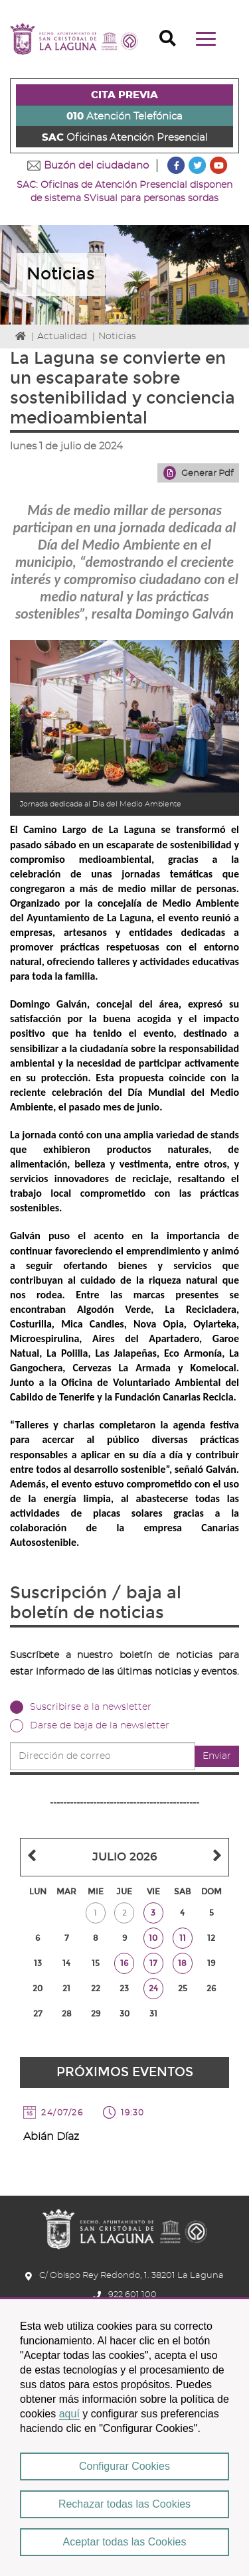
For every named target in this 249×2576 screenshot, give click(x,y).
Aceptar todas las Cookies (125, 2541)
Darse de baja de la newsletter (99, 1725)
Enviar (217, 1756)
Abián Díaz (51, 2136)
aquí (69, 2413)
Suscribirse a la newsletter (90, 1707)
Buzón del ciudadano (96, 166)
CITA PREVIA (124, 95)
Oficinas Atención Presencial (125, 138)
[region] (124, 2436)
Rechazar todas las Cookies (124, 2504)
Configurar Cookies (124, 2466)
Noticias (117, 336)
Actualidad (62, 336)
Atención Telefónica (124, 116)
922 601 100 (132, 2295)
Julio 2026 (124, 1856)
